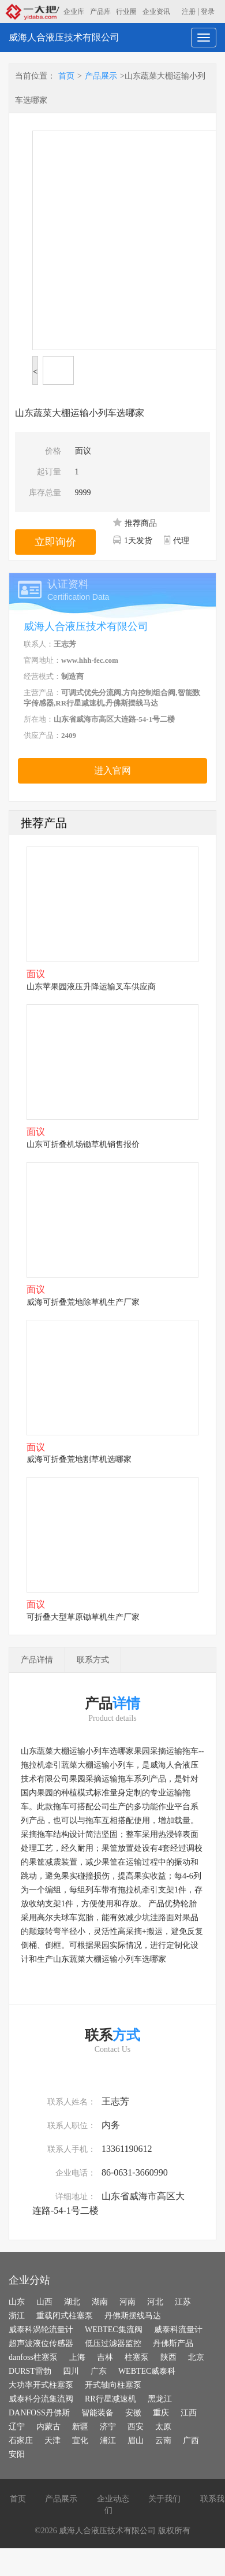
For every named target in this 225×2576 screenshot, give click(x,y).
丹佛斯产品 (173, 2343)
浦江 (108, 2440)
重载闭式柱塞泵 (64, 2315)
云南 (163, 2440)
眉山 (135, 2440)
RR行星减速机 (110, 2399)
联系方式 (93, 1660)
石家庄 (21, 2440)
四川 (71, 2371)
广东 (99, 2371)
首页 (66, 76)
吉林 (105, 2357)
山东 (17, 2301)
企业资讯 (156, 12)
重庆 (161, 2412)
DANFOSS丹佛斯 (39, 2412)
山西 (44, 2301)
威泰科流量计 (178, 2329)
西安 (135, 2426)
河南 (127, 2301)
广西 (191, 2440)
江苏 (183, 2301)
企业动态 (113, 2499)
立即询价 (55, 542)
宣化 (80, 2440)
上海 (77, 2357)
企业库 (73, 12)
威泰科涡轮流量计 (41, 2329)
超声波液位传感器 (41, 2343)
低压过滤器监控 (113, 2343)
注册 (189, 12)
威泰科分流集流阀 (41, 2399)
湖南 (100, 2301)
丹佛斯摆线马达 (132, 2315)
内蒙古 (48, 2426)
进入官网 (112, 770)
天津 (52, 2440)
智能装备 (97, 2412)
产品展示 (101, 76)
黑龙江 (160, 2399)
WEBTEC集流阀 (113, 2329)
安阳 (17, 2454)
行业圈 (126, 12)
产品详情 (37, 1660)
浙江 (17, 2315)
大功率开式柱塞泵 (41, 2385)
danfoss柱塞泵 (33, 2357)
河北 (155, 2301)
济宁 (108, 2426)
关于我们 (164, 2499)
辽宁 (17, 2426)
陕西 (168, 2357)
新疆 (80, 2426)
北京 (196, 2357)
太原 (163, 2426)
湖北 (72, 2301)
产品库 (100, 12)
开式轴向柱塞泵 (113, 2385)
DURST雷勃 (30, 2371)
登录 (208, 12)
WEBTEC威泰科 (147, 2371)
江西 (189, 2412)
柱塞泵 (137, 2357)
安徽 (133, 2412)
